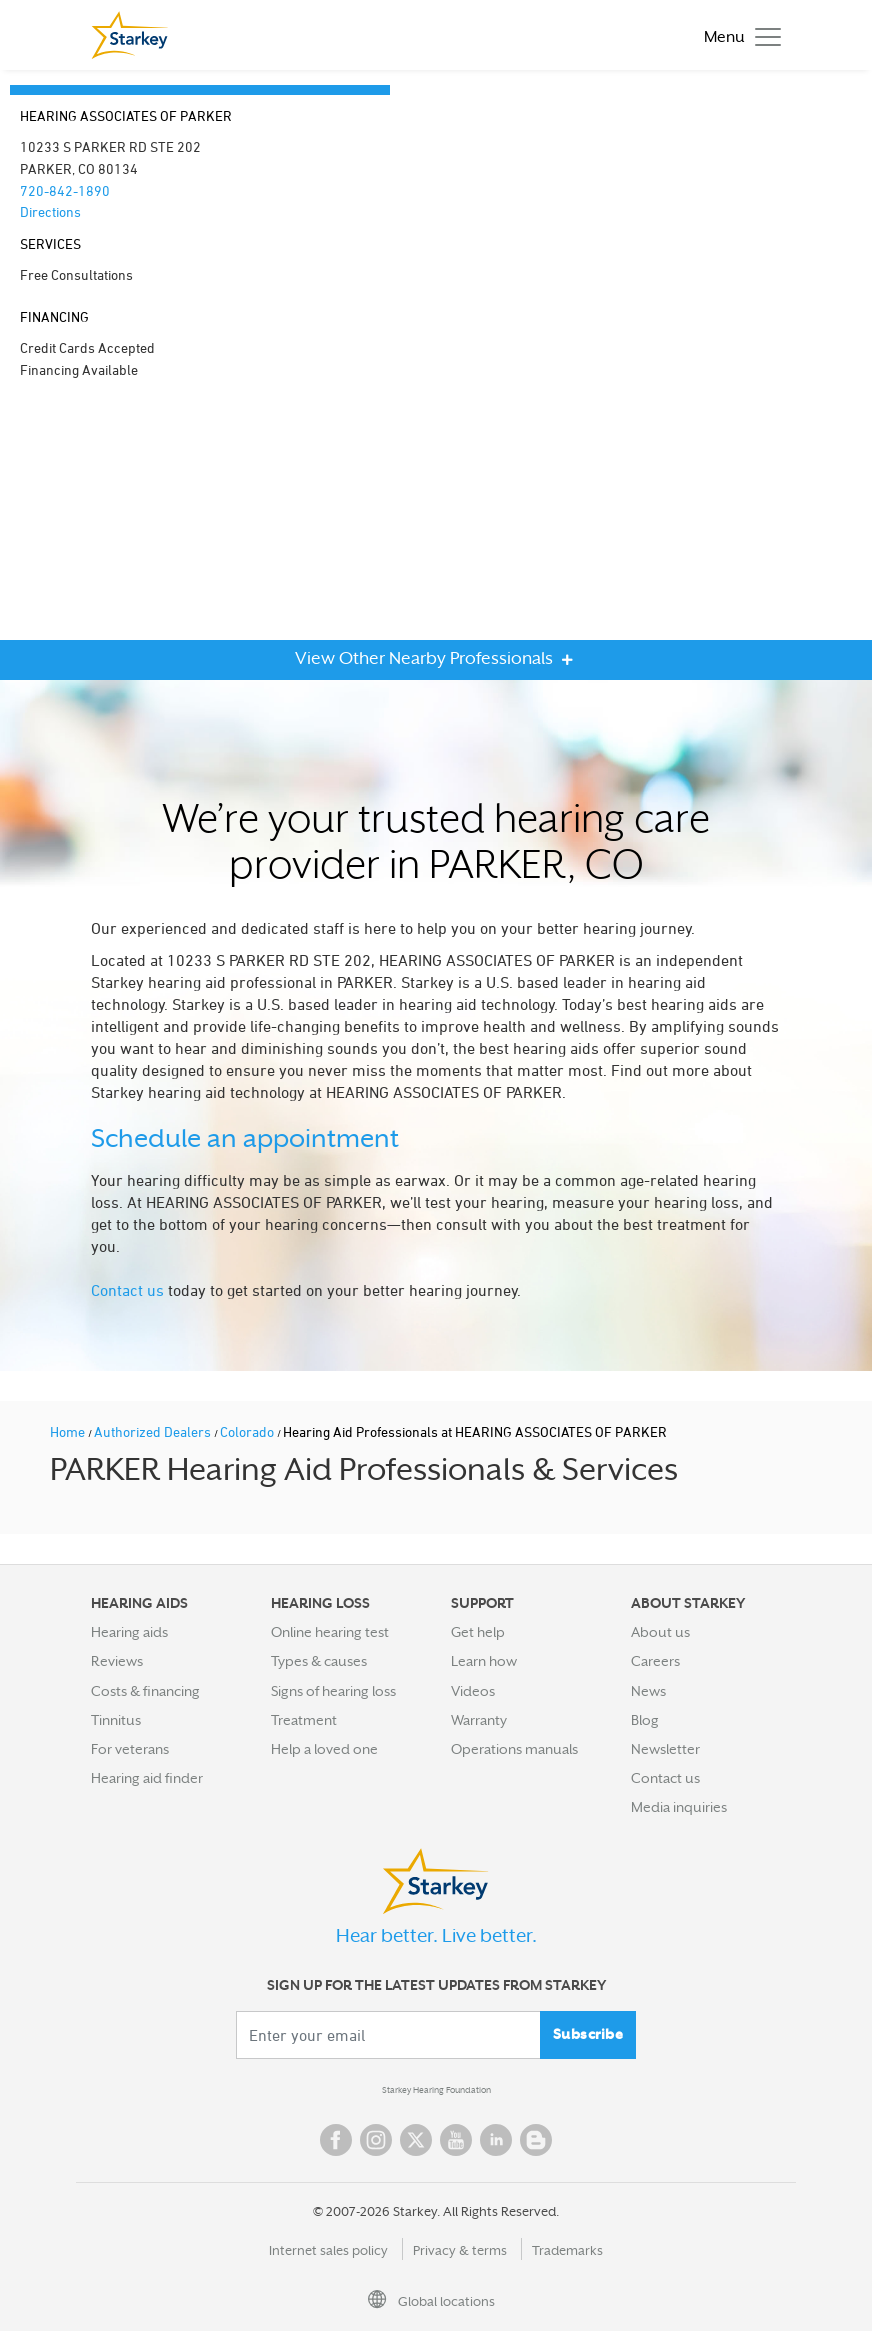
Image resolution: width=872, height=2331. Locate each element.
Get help (478, 1632)
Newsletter (665, 1749)
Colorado (248, 1431)
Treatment (304, 1720)
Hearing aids (129, 1632)
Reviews (117, 1661)
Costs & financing (145, 1691)
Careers (655, 1661)
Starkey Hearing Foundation (436, 2090)
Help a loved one (324, 1749)
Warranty (479, 1720)
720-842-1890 (65, 190)
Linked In (496, 2140)
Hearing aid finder (147, 1778)
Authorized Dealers (154, 1431)
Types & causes (319, 1661)
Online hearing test (330, 1632)
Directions (50, 211)
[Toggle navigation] (737, 35)
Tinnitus (116, 1720)
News (648, 1691)
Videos (473, 1691)
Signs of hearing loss (333, 1691)
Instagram (376, 2140)
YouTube (456, 2140)
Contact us (127, 1290)
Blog (645, 1720)
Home (69, 1431)
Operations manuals (514, 1749)
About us (660, 1632)
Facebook (336, 2140)
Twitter (416, 2140)
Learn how (484, 1661)
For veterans (130, 1749)
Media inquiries (679, 1807)
